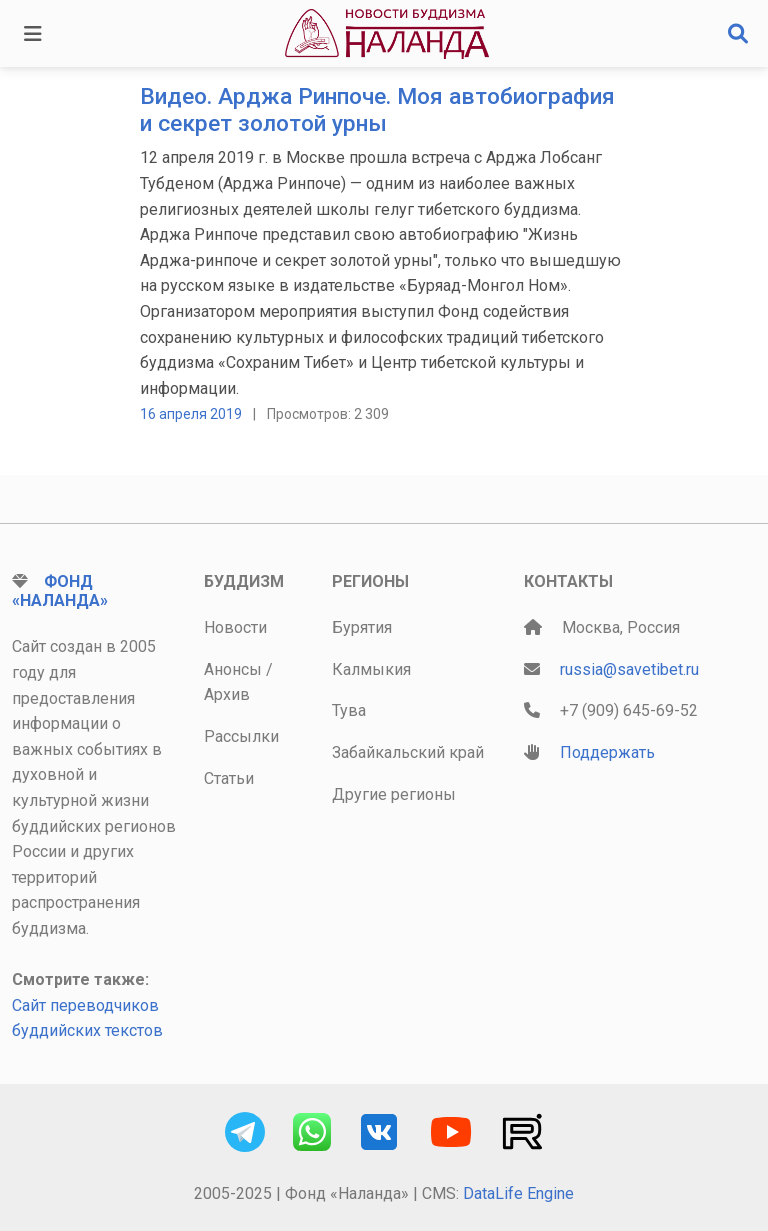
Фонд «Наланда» (60, 591)
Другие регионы (394, 794)
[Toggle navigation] (33, 34)
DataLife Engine (518, 1193)
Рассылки (241, 736)
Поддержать (607, 752)
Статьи (229, 778)
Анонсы (233, 669)
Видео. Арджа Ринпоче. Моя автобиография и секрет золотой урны (377, 110)
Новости (235, 627)
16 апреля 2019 (191, 414)
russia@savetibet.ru (629, 669)
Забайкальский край (408, 752)
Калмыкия (371, 669)
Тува (349, 710)
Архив (227, 694)
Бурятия (362, 627)
